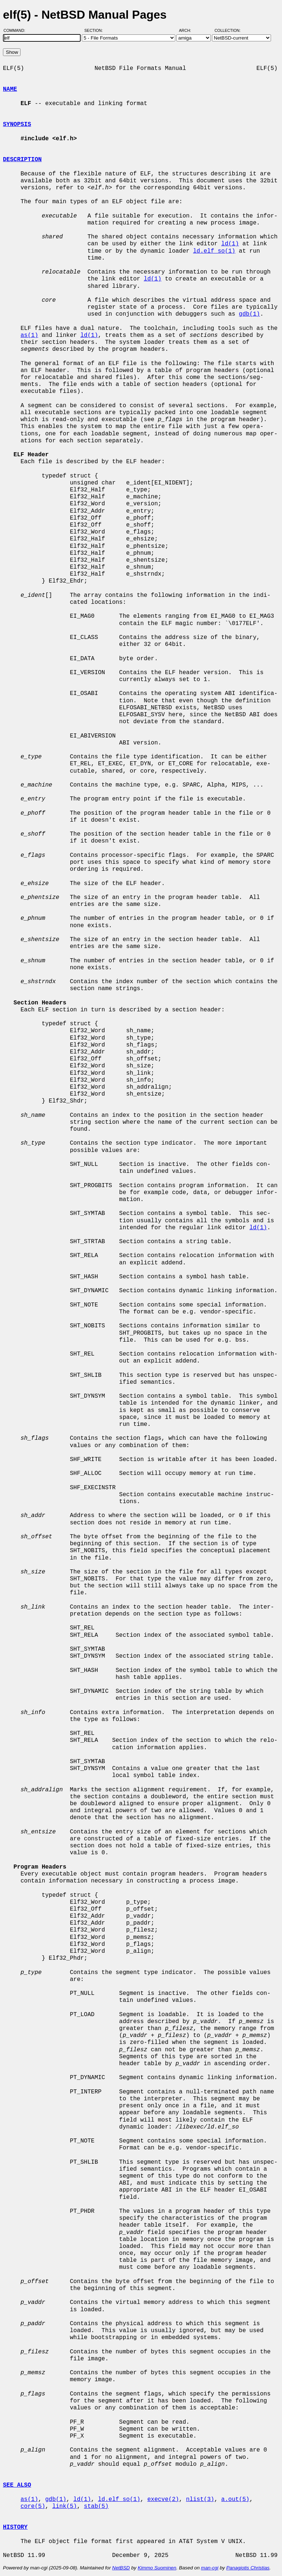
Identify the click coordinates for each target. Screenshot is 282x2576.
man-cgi (209, 2568)
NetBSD (121, 2568)
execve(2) (163, 2499)
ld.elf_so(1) (214, 251)
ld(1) (230, 244)
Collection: (228, 30)
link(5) (64, 2506)
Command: (17, 30)
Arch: (188, 30)
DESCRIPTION (22, 160)
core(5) (33, 2506)
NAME (10, 89)
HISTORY (15, 2527)
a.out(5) (235, 2499)
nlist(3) (200, 2499)
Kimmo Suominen (157, 2568)
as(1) (29, 335)
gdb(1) (249, 314)
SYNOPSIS (17, 124)
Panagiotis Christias (248, 2568)
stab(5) (96, 2506)
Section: (95, 30)
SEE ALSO (17, 2485)
